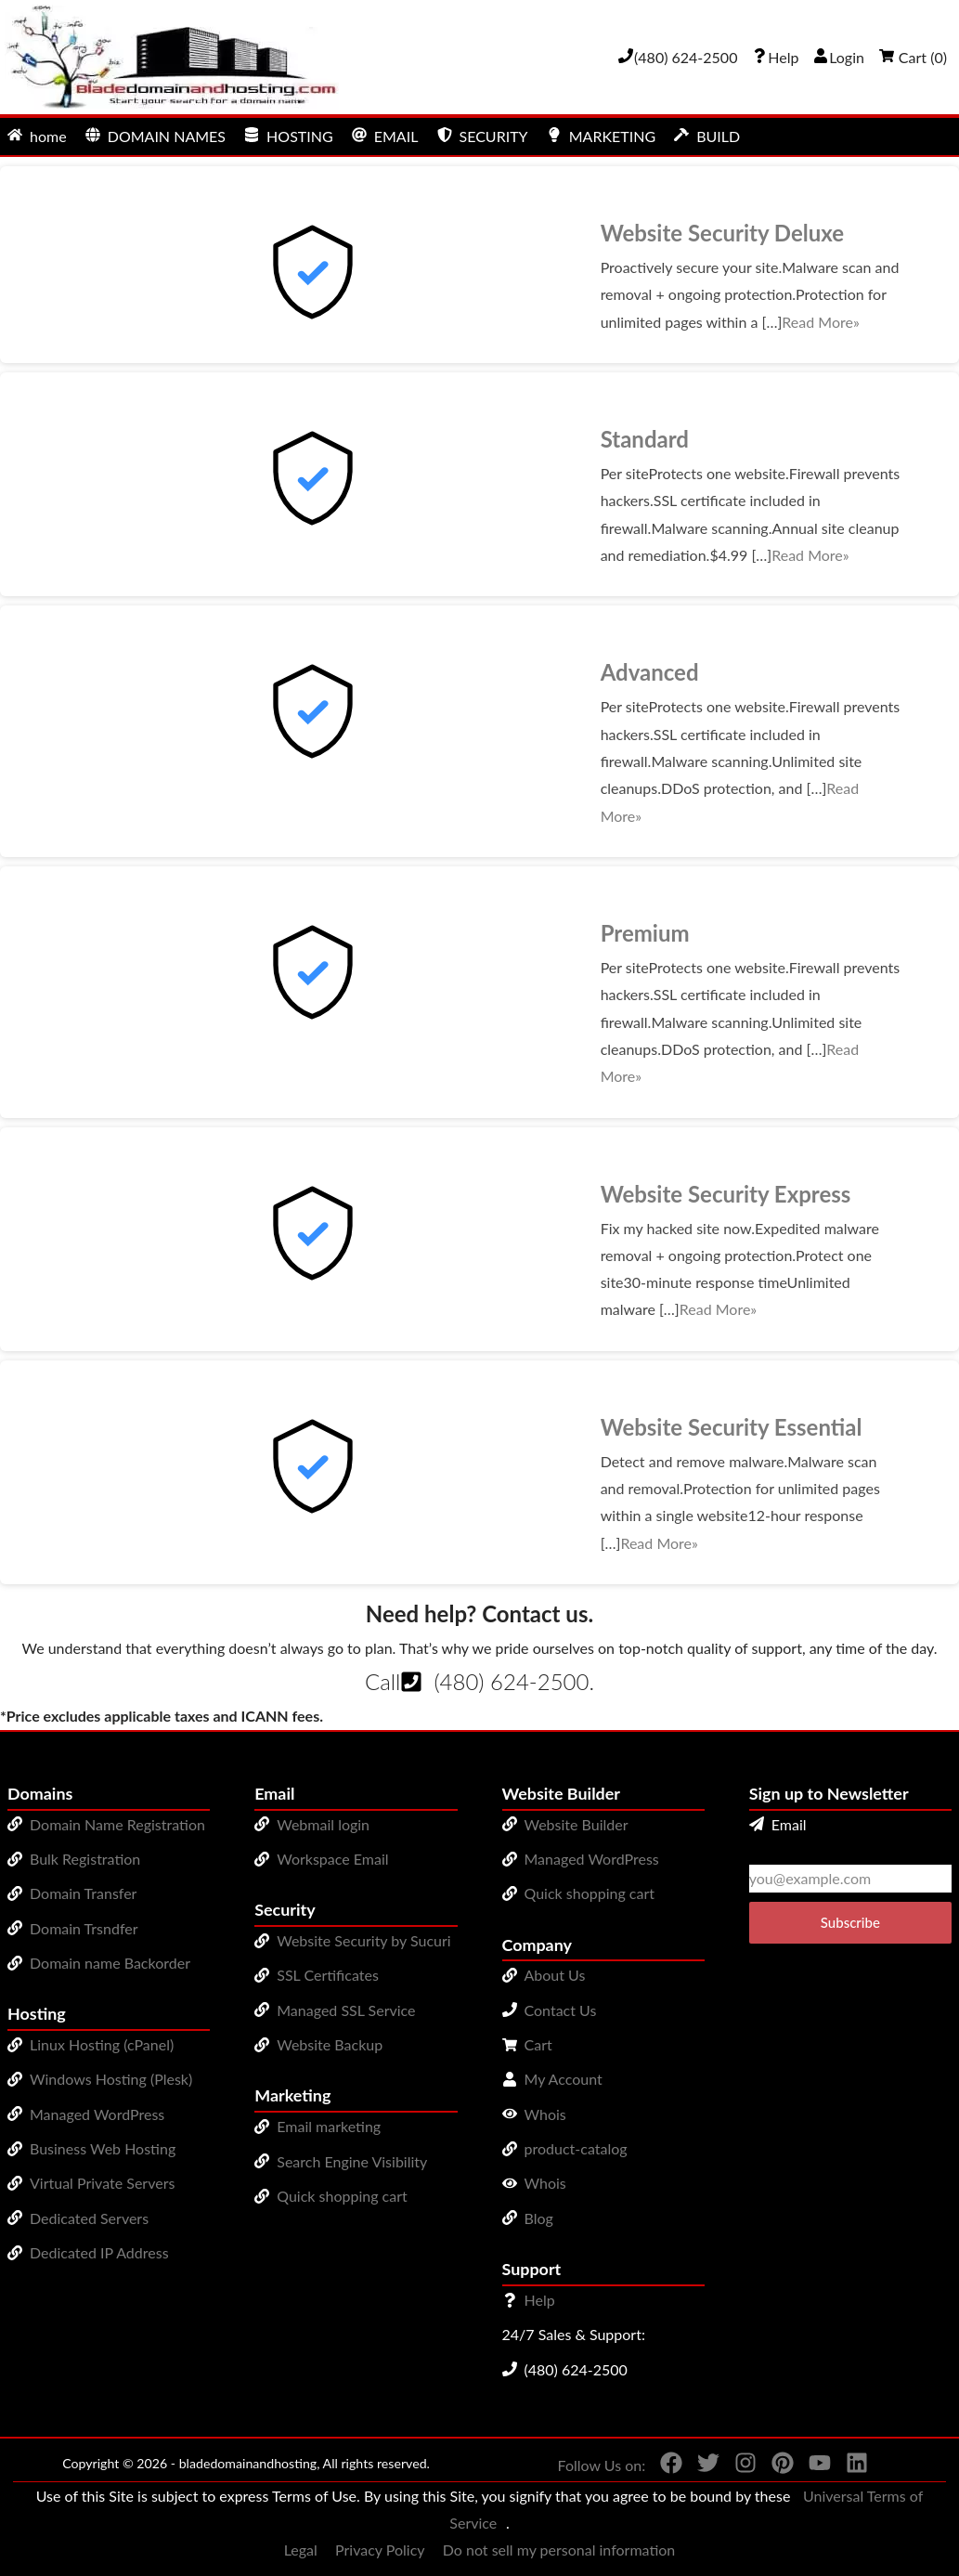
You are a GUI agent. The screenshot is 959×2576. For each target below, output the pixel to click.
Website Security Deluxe (722, 232)
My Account (564, 2079)
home (37, 136)
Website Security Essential (731, 1426)
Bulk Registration (85, 1858)
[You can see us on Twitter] (700, 2466)
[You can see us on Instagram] (738, 2466)
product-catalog (576, 2148)
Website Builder (577, 1824)
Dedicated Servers (89, 2218)
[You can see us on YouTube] (812, 2466)
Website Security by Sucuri (363, 1940)
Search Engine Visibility (352, 2161)
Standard (645, 438)
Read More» (820, 322)
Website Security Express (726, 1193)
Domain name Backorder (110, 1962)
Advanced (650, 671)
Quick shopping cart (342, 2196)
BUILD (707, 136)
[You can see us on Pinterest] (775, 2466)
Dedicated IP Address (99, 2252)
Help (540, 2300)
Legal (301, 2549)
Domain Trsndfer (84, 1928)
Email (778, 1824)
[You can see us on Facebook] (663, 2466)
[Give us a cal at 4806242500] (677, 57)
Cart (538, 2044)
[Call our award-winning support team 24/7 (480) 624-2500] (775, 57)
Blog (539, 2218)
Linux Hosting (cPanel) (102, 2044)
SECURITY (482, 136)
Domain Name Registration (117, 1824)
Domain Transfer (83, 1893)
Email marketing (329, 2126)
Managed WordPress (97, 2114)
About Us (555, 1975)
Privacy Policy (380, 2549)
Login (838, 57)
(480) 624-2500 (511, 1681)
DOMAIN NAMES (155, 136)
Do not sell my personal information (559, 2549)
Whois (545, 2114)
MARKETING (601, 136)
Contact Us (561, 2010)
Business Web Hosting (102, 2148)
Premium (645, 932)
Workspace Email (332, 1858)
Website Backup (329, 2044)
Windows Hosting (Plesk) (111, 2079)
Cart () (913, 57)
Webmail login (323, 1824)
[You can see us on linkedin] (849, 2466)
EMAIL (385, 136)
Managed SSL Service (346, 2010)
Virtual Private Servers (102, 2183)
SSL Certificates (328, 1975)
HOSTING (288, 136)
